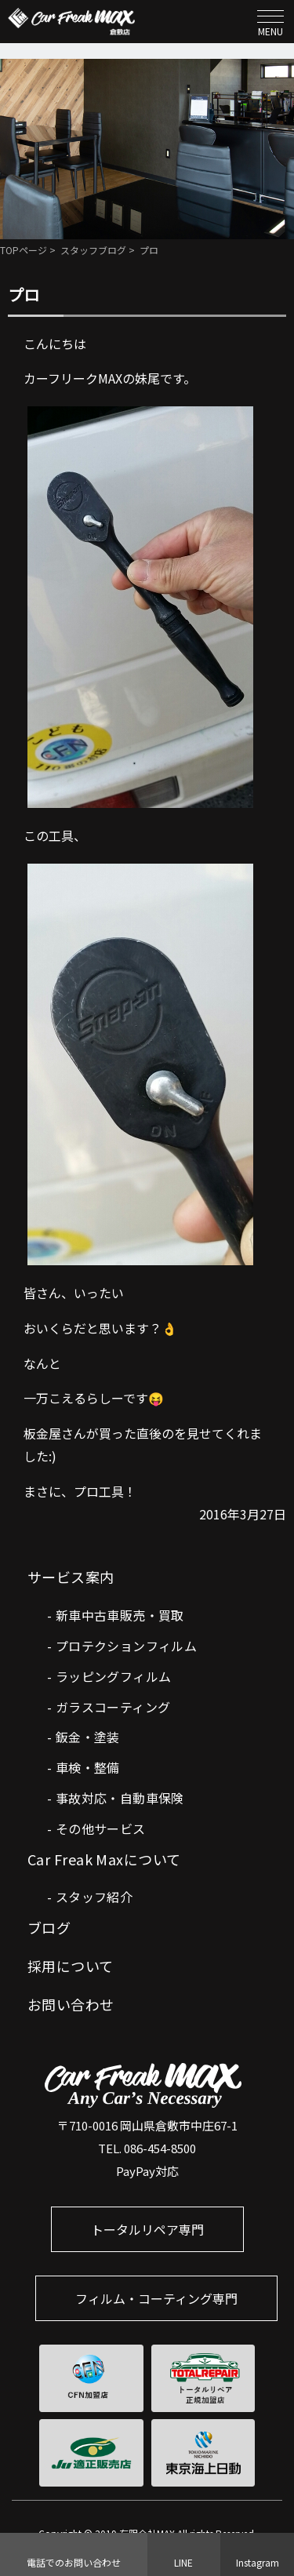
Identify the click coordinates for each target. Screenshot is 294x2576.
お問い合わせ (70, 2004)
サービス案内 (70, 1576)
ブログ (49, 1927)
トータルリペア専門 (147, 2229)
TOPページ (23, 250)
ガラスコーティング (113, 1706)
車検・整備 (88, 1767)
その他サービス (101, 1828)
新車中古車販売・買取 (120, 1615)
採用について (70, 1966)
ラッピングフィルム (114, 1676)
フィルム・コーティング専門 (156, 2298)
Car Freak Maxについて (104, 1859)
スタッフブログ (93, 250)
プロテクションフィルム (126, 1645)
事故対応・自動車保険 (120, 1797)
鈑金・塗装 (88, 1736)
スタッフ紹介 (94, 1896)
